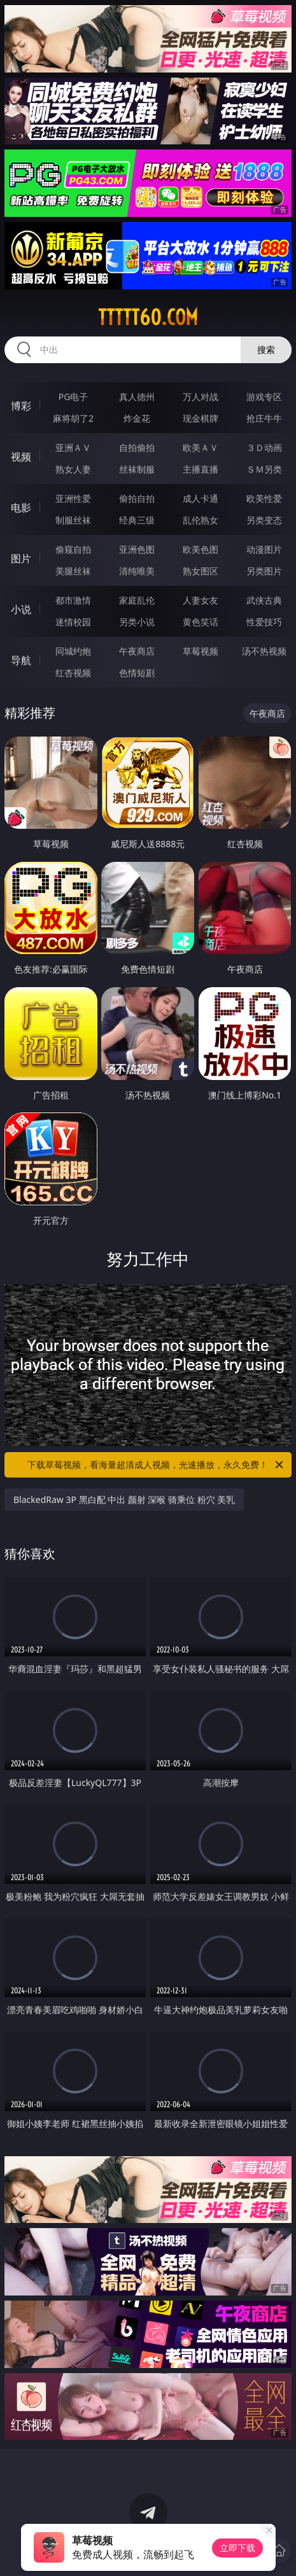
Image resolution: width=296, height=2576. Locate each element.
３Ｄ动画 (264, 447)
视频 (21, 457)
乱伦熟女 (200, 520)
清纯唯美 (137, 571)
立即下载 (237, 2548)
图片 (21, 558)
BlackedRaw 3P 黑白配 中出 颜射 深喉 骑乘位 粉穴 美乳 (124, 1499)
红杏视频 (73, 673)
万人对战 (200, 397)
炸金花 (136, 418)
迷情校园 (73, 622)
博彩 (21, 406)
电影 (21, 508)
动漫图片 (264, 549)
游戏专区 (264, 397)
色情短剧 (137, 673)
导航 (21, 660)
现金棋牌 (200, 418)
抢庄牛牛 (264, 418)
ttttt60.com (148, 317)
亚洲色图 (137, 549)
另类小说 (137, 622)
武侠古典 (264, 600)
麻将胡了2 (73, 418)
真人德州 (137, 397)
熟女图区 (200, 571)
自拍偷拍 (137, 447)
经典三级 (137, 520)
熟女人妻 (73, 469)
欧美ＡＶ (200, 447)
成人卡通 (200, 498)
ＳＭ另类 (264, 469)
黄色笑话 (200, 622)
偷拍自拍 (137, 498)
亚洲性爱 (73, 498)
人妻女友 (200, 600)
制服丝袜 (73, 520)
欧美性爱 (264, 498)
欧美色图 (200, 549)
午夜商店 (137, 651)
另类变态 (264, 520)
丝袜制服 (137, 469)
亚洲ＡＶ (73, 447)
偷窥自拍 (73, 549)
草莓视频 (200, 651)
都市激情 (73, 600)
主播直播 (200, 469)
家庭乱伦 (137, 600)
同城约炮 (73, 651)
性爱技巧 (264, 622)
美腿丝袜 (73, 571)
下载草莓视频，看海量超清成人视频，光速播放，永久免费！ (156, 1464)
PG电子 (73, 397)
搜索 (266, 349)
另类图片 (264, 571)
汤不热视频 (264, 651)
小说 (21, 609)
